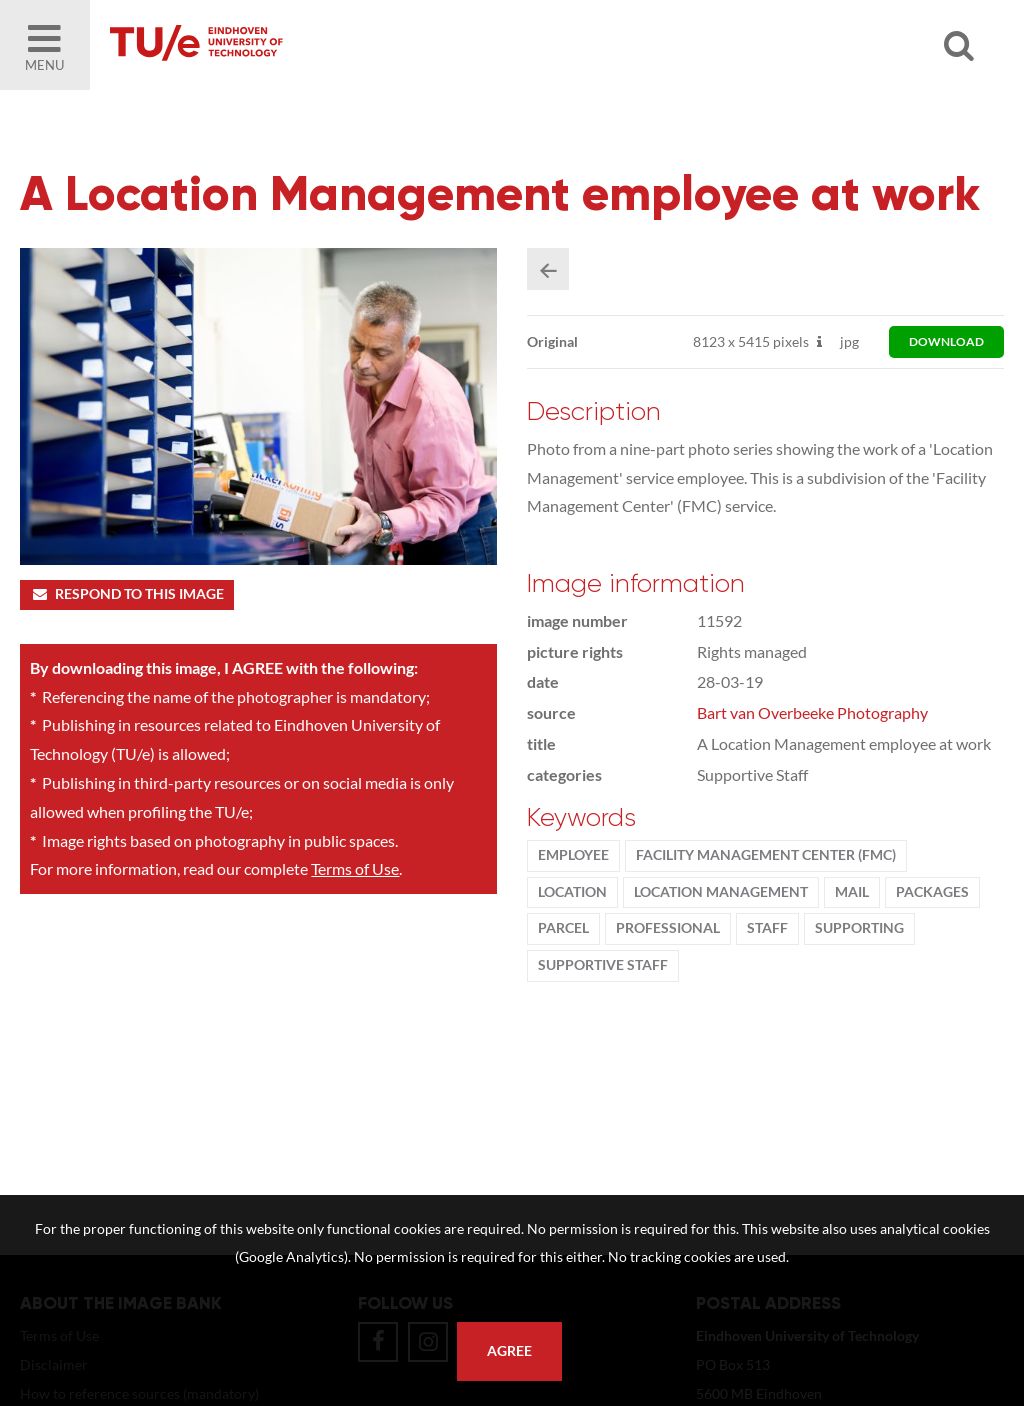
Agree (509, 1351)
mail (852, 892)
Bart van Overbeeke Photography (812, 712)
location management (721, 892)
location (572, 892)
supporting (859, 928)
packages (932, 892)
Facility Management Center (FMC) (766, 855)
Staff (767, 928)
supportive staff (603, 965)
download (946, 341)
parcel (563, 928)
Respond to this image (126, 594)
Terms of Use (355, 868)
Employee (573, 855)
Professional (668, 928)
